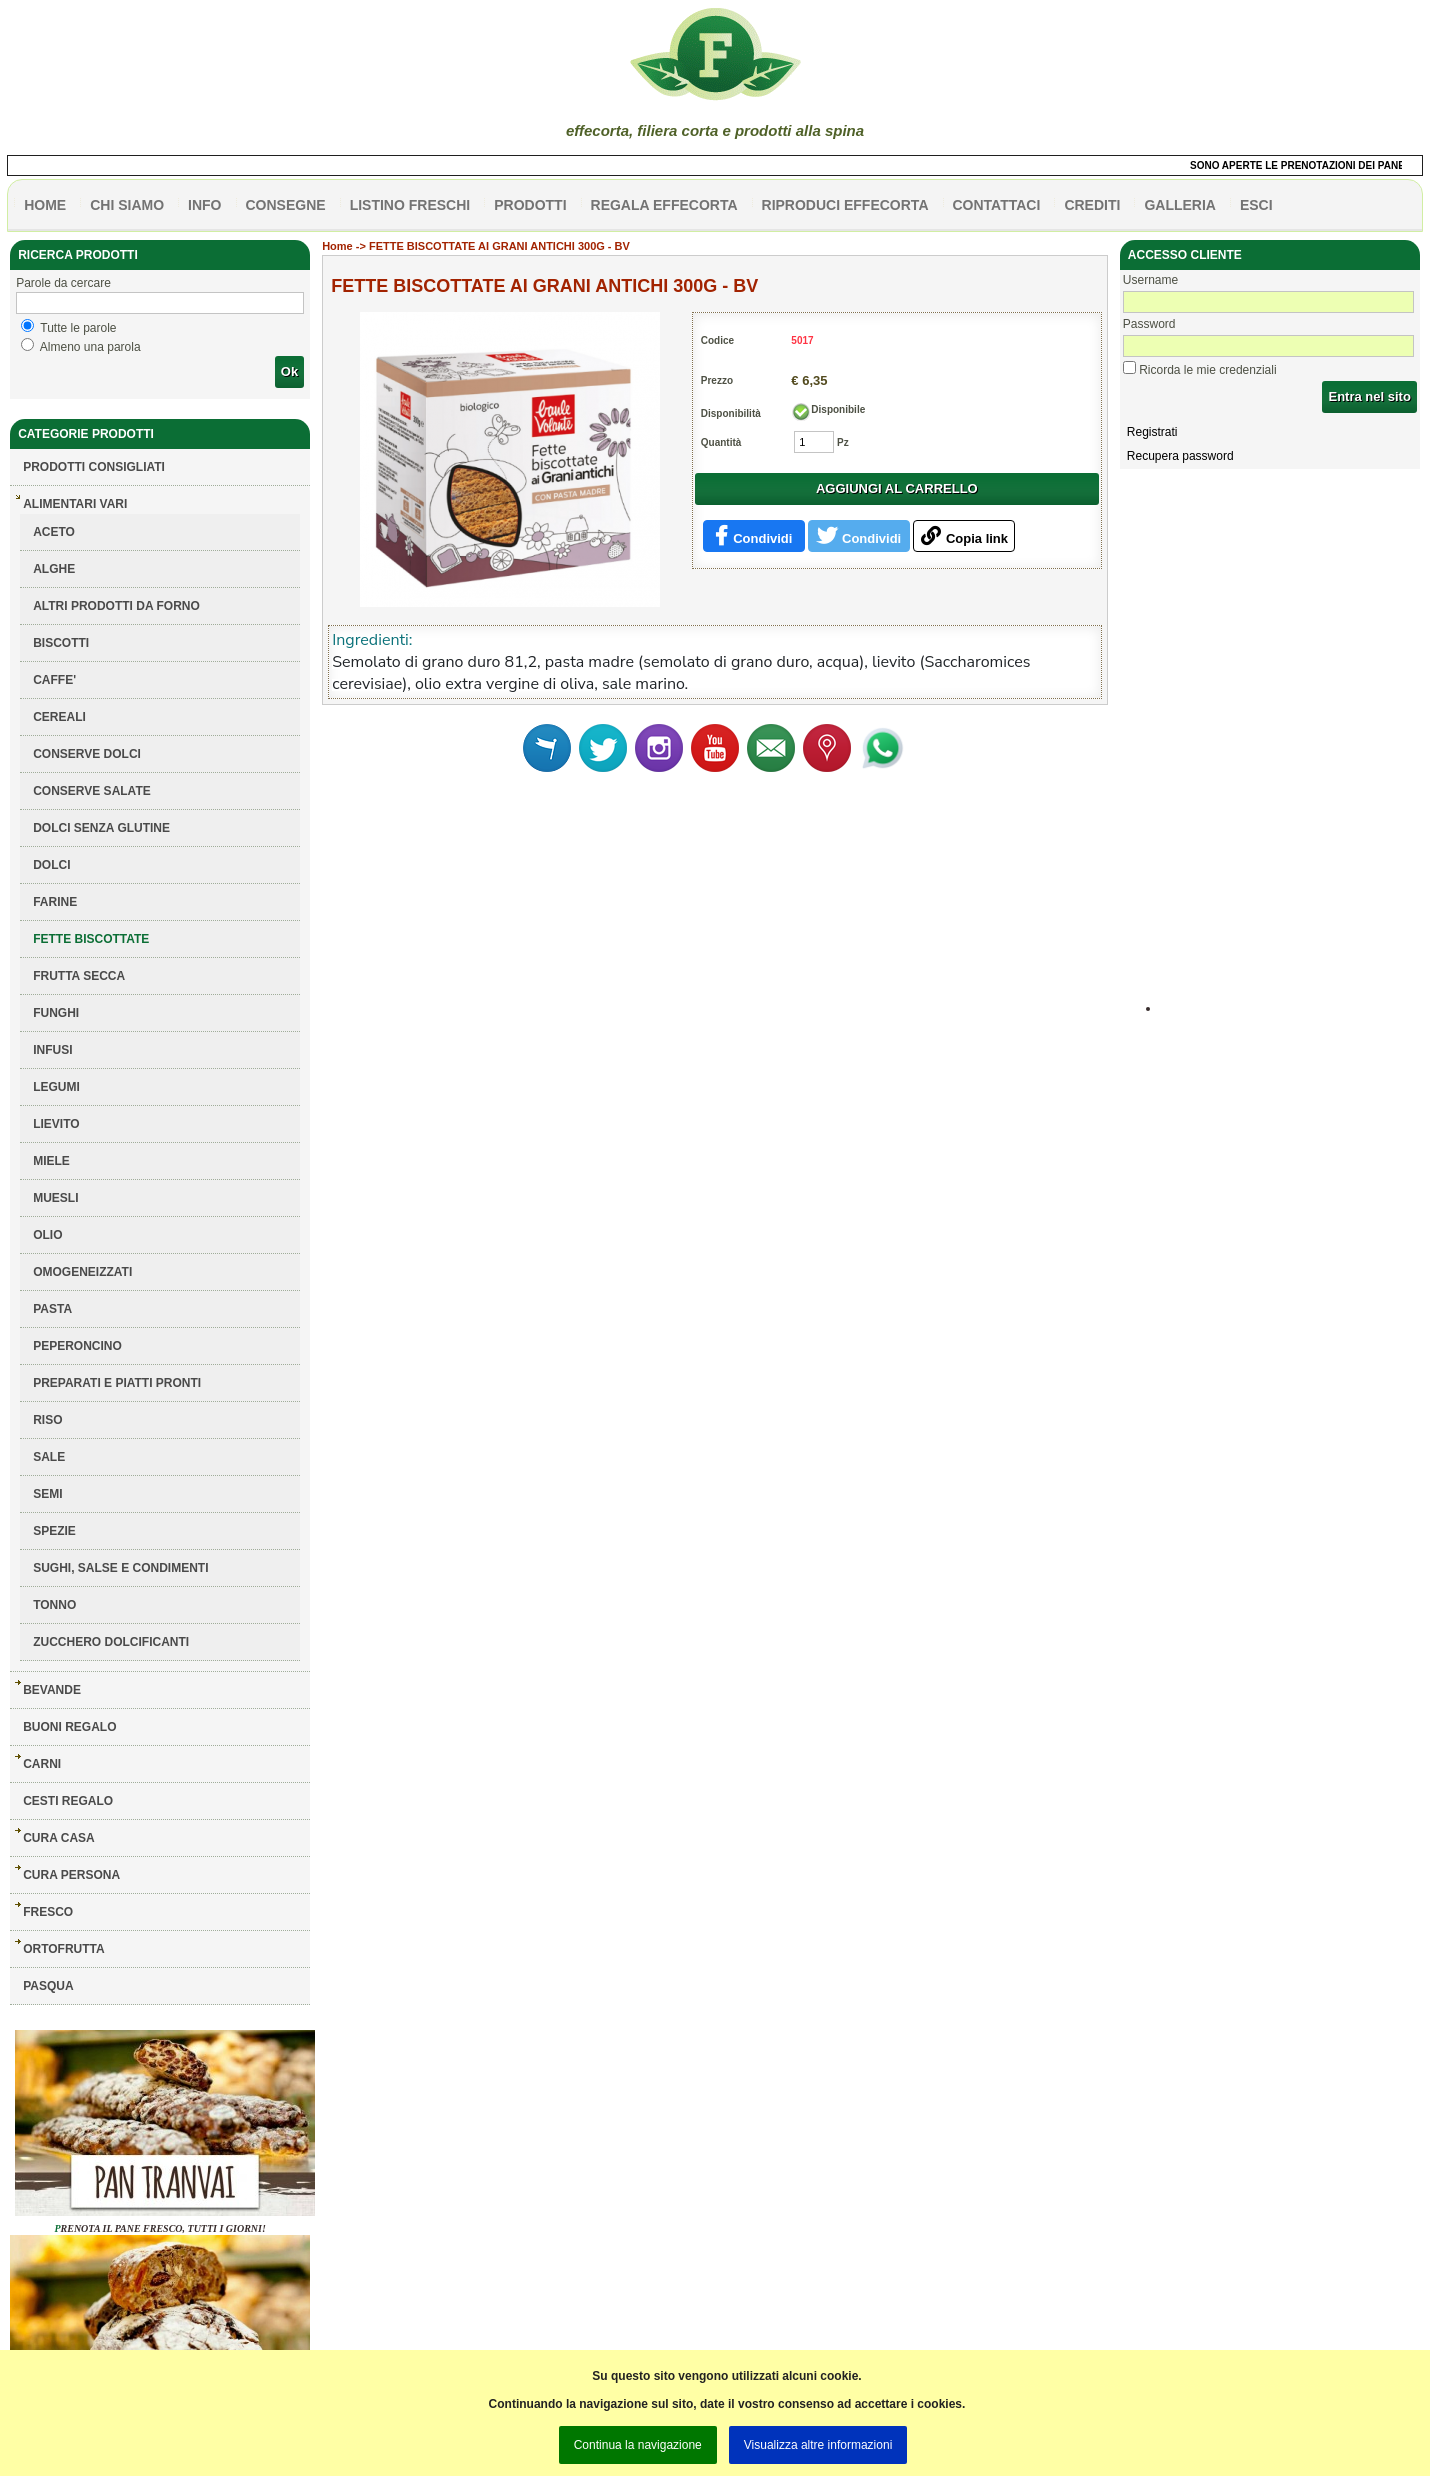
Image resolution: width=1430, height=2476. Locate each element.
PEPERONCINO (77, 1346)
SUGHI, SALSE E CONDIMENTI (120, 1568)
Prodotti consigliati (94, 467)
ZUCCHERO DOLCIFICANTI (111, 1642)
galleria (1180, 205)
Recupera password (1180, 456)
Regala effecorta (664, 205)
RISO (47, 1420)
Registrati (1152, 432)
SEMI (47, 1494)
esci (1256, 205)
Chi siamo (127, 205)
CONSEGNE (286, 205)
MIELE (51, 1161)
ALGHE (54, 569)
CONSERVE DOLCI (87, 754)
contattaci (997, 205)
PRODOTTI (530, 205)
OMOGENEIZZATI (82, 1272)
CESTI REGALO (68, 1801)
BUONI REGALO (69, 1727)
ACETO (54, 532)
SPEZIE (54, 1531)
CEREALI (59, 717)
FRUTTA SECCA (79, 976)
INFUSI (52, 1050)
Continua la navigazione (638, 2445)
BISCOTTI (61, 643)
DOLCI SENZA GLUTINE (101, 828)
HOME (45, 205)
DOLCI (51, 865)
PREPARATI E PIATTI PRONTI (117, 1383)
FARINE (55, 902)
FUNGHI (56, 1013)
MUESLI (55, 1198)
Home (337, 246)
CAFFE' (54, 680)
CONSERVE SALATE (92, 791)
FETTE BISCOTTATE (91, 939)
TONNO (54, 1605)
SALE (49, 1457)
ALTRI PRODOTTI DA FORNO (116, 606)
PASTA (52, 1309)
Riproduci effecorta (845, 205)
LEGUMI (56, 1087)
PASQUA (48, 1986)
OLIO (47, 1235)
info (204, 205)
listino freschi (410, 205)
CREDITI (1092, 205)
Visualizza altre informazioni (818, 2445)
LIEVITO (56, 1124)
